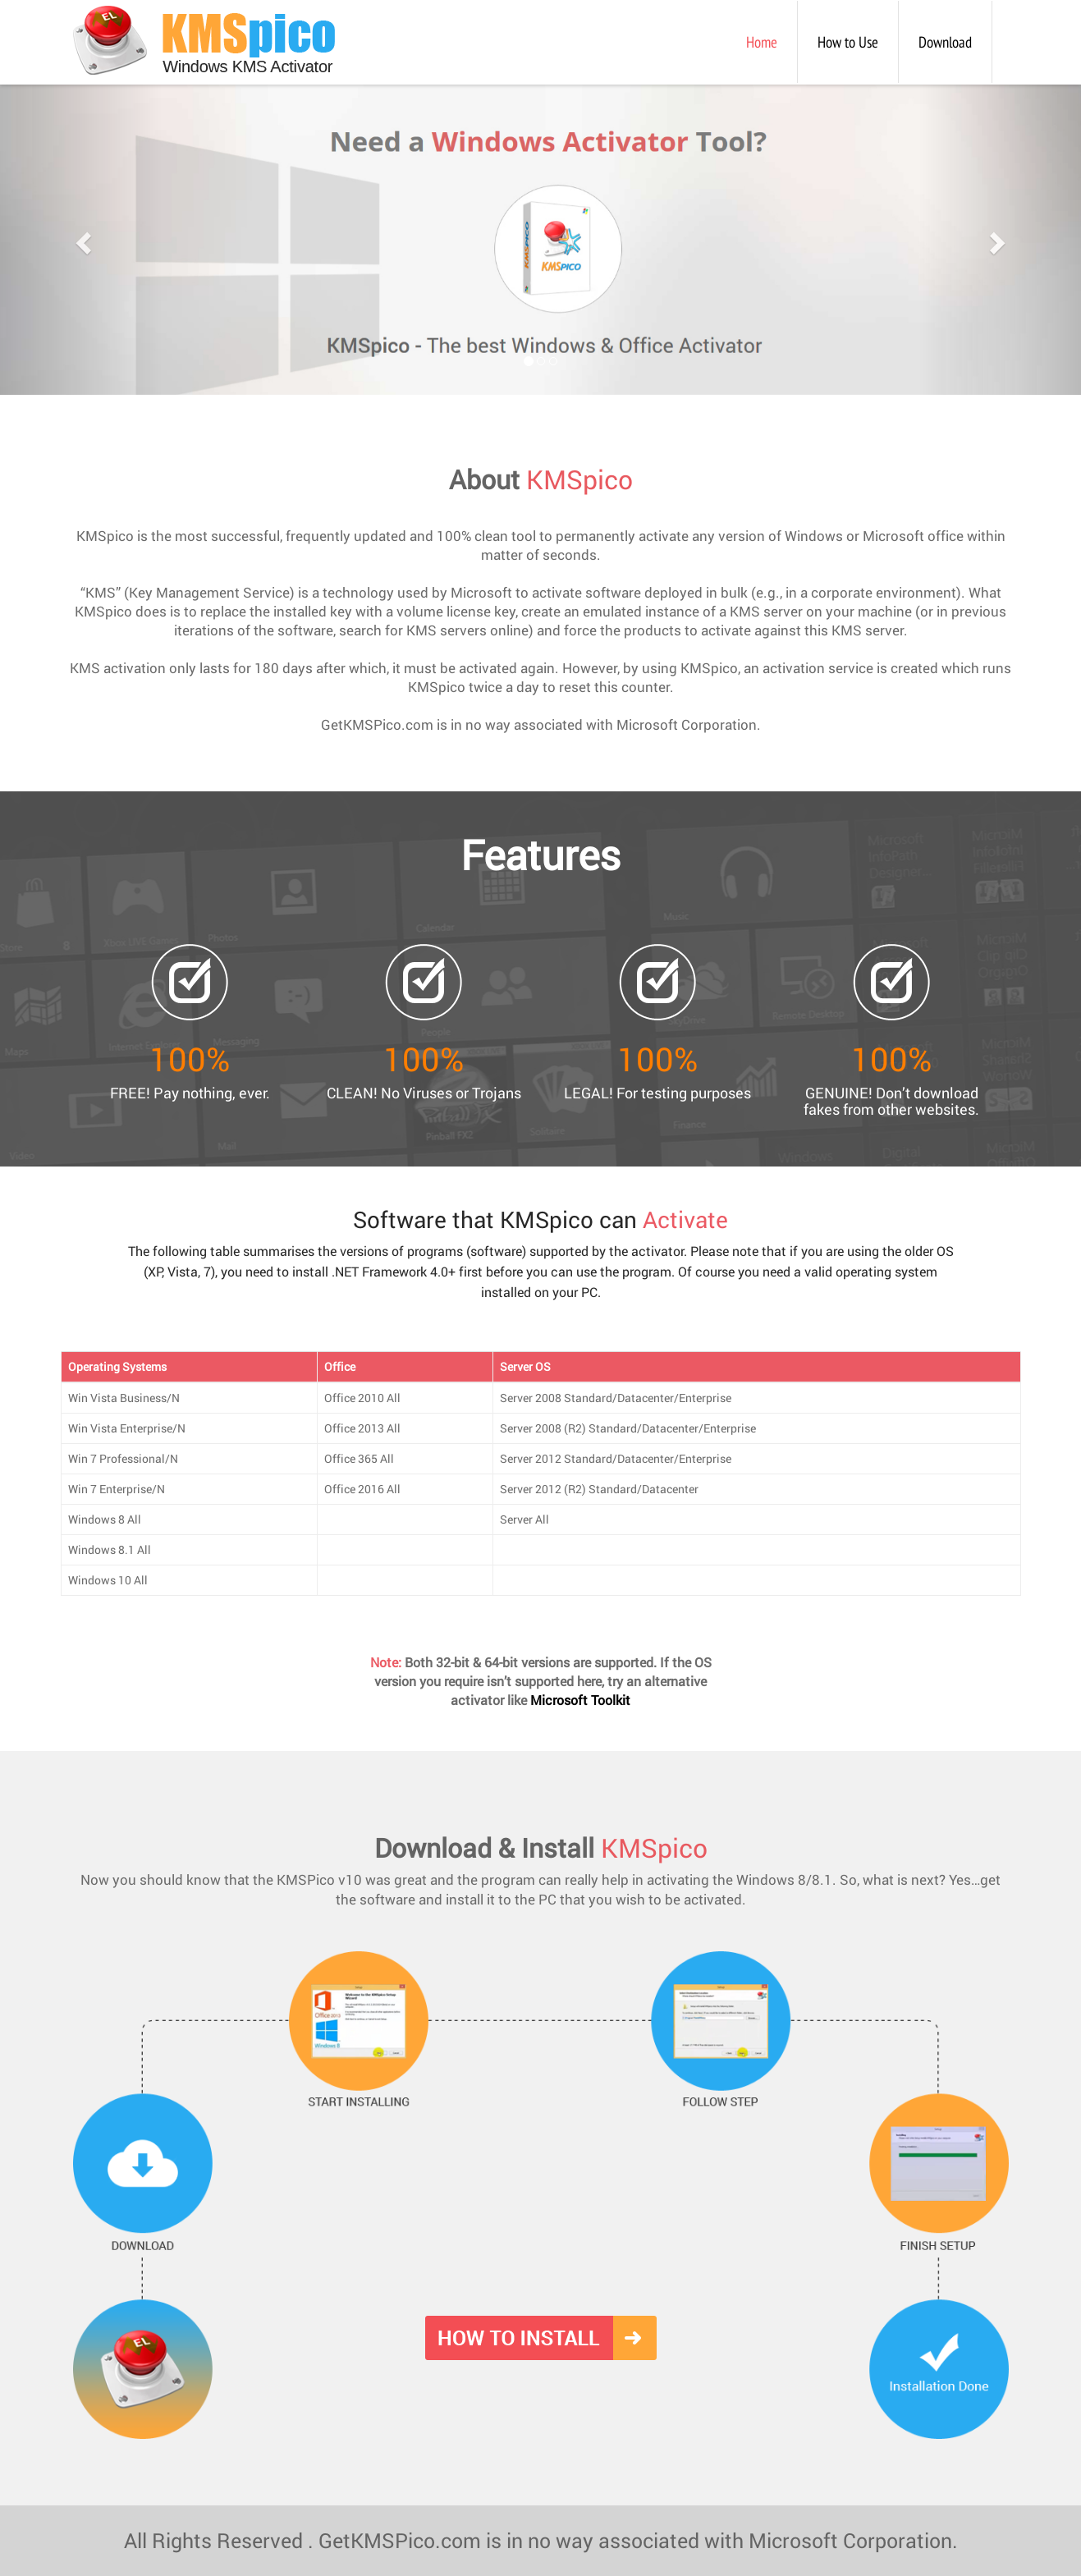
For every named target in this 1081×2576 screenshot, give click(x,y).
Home (772, 32)
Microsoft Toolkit (580, 1699)
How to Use (848, 42)
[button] (81, 238)
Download (945, 42)
